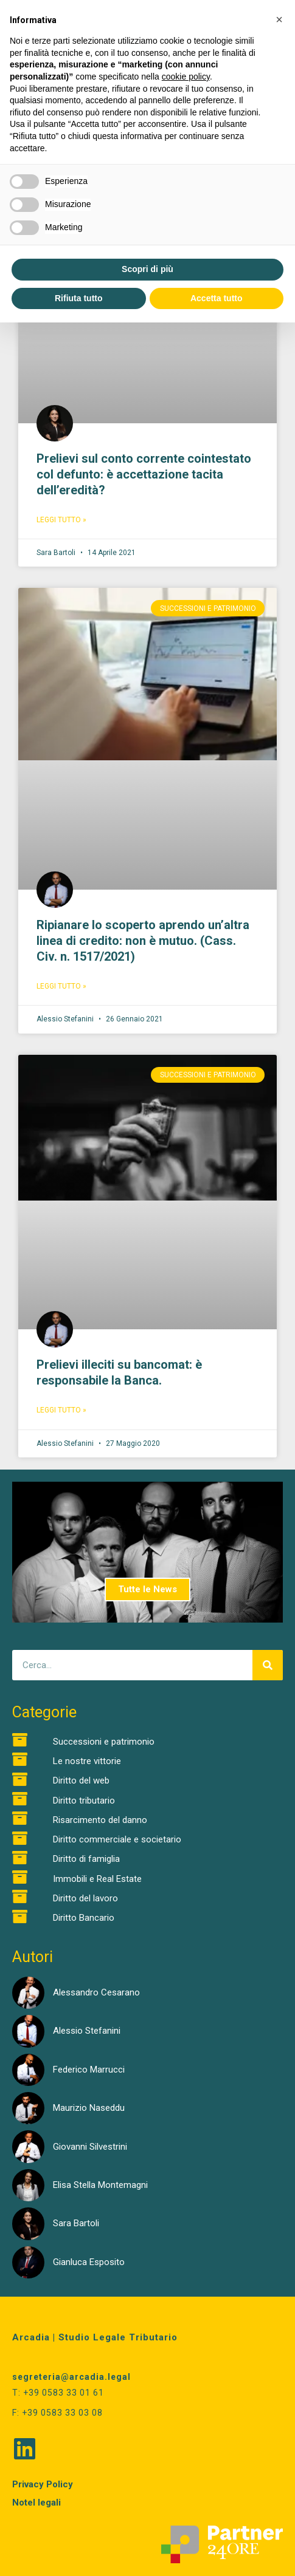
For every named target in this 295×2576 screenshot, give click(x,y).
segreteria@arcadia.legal (71, 2377)
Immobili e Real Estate (97, 1878)
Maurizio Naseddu (89, 2107)
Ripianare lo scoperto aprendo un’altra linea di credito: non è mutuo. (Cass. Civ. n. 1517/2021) (142, 941)
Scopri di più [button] (147, 269)
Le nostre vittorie (87, 1761)
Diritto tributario (84, 1800)
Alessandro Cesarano (96, 1992)
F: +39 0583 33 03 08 (57, 2413)
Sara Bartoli (76, 2223)
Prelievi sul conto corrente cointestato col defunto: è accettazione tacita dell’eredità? (143, 474)
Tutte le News (147, 1589)
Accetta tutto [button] (216, 298)
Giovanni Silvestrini (90, 2146)
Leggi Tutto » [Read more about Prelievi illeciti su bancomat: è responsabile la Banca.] (61, 1410)
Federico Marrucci (89, 2069)
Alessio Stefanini (86, 2030)
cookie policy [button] (186, 76)
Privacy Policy (42, 2484)
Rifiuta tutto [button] (79, 298)
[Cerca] (267, 1665)
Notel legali (36, 2502)
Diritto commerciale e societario (117, 1839)
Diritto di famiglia (86, 1858)
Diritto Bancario (83, 1917)
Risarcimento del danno (100, 1819)
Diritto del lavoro (85, 1898)
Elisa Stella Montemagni (100, 2184)
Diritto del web (81, 1780)
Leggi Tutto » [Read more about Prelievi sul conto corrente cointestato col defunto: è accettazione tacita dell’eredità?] (61, 520)
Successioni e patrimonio (103, 1741)
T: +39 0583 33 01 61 (58, 2392)
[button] (279, 19)
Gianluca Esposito (89, 2262)
